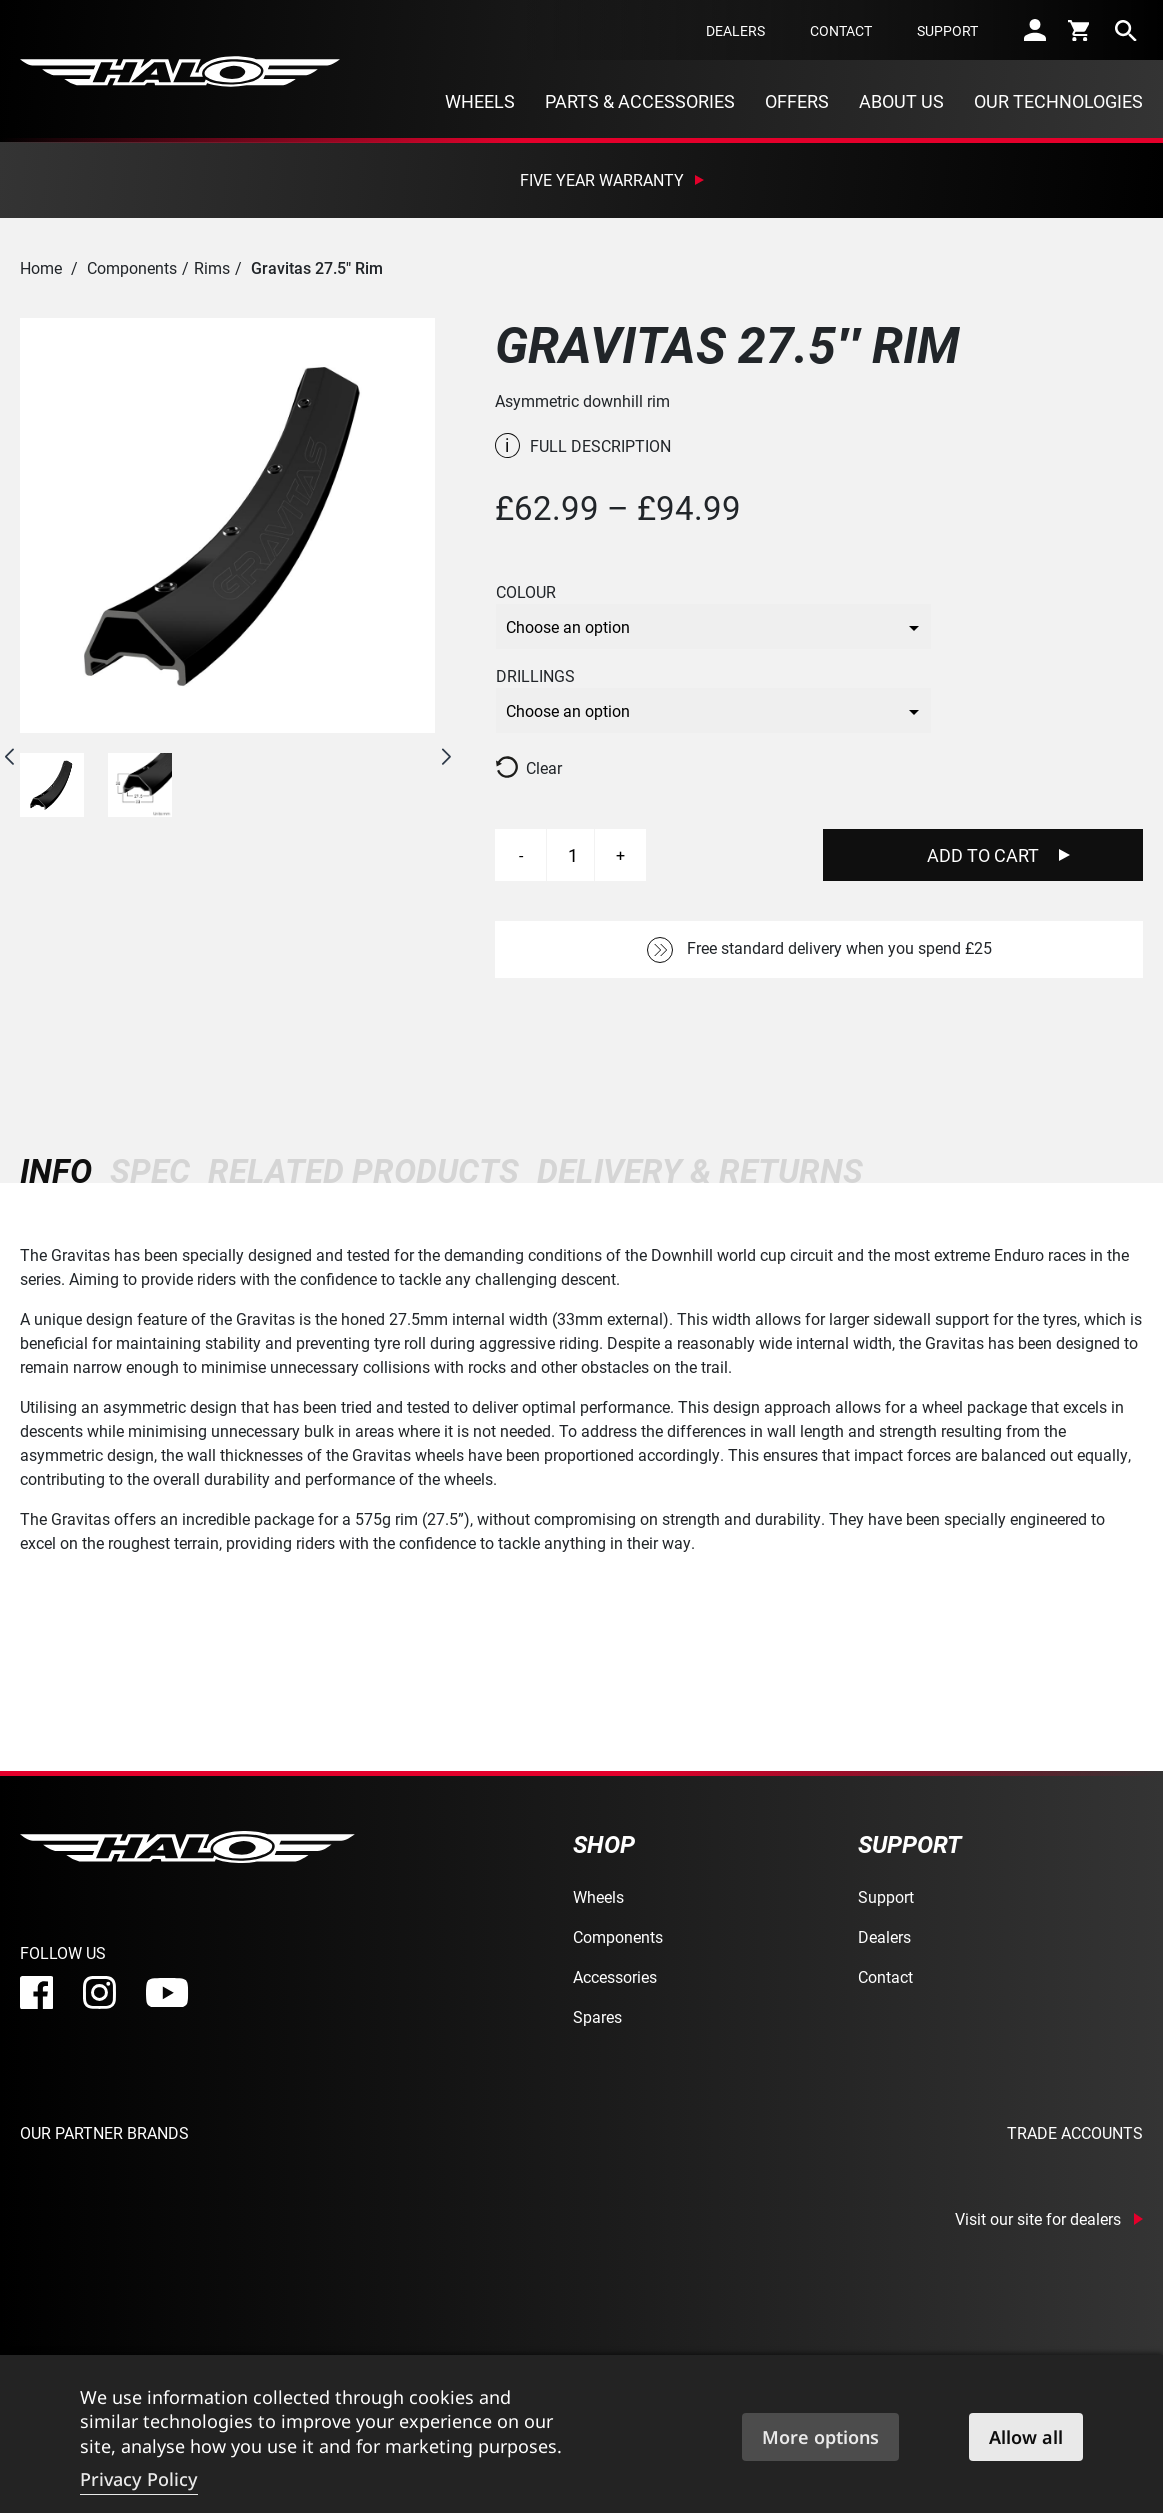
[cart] (1080, 30)
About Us (901, 101)
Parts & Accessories (640, 101)
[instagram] (99, 1992)
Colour (526, 592)
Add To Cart (983, 855)
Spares (597, 2016)
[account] (1035, 30)
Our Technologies (1058, 101)
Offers (797, 101)
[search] (1126, 30)
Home (41, 267)
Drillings (535, 676)
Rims (212, 267)
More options (820, 2437)
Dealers (735, 30)
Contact (841, 30)
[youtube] (167, 1993)
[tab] (60, 1170)
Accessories (615, 1976)
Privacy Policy (139, 2479)
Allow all (1026, 2437)
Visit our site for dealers (1038, 2219)
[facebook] (36, 1992)
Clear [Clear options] (544, 768)
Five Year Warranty (602, 179)
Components (132, 267)
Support (947, 30)
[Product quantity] (573, 855)
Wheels (480, 101)
